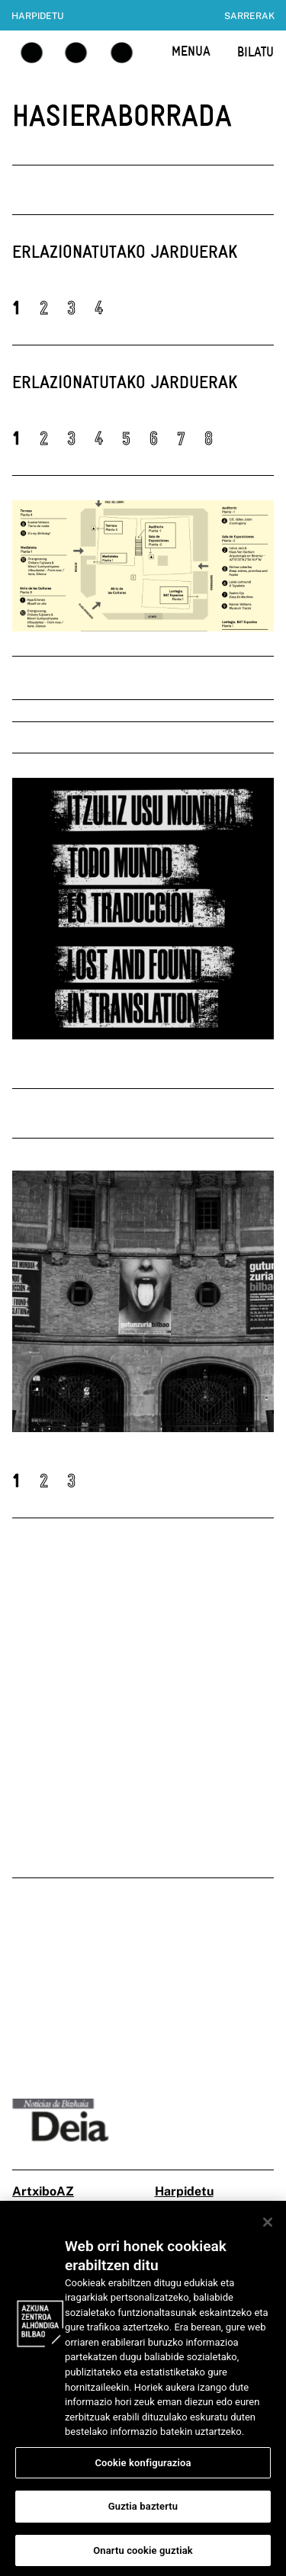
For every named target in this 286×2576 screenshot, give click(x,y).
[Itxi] (267, 2230)
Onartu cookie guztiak (143, 2559)
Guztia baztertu (143, 2514)
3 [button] (71, 308)
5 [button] (126, 438)
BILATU (255, 51)
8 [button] (208, 438)
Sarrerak (249, 16)
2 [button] (44, 308)
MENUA (191, 51)
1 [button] (16, 308)
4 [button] (99, 308)
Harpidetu (37, 16)
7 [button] (181, 438)
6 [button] (153, 438)
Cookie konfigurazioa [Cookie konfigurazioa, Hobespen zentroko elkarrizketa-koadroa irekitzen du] (143, 2470)
